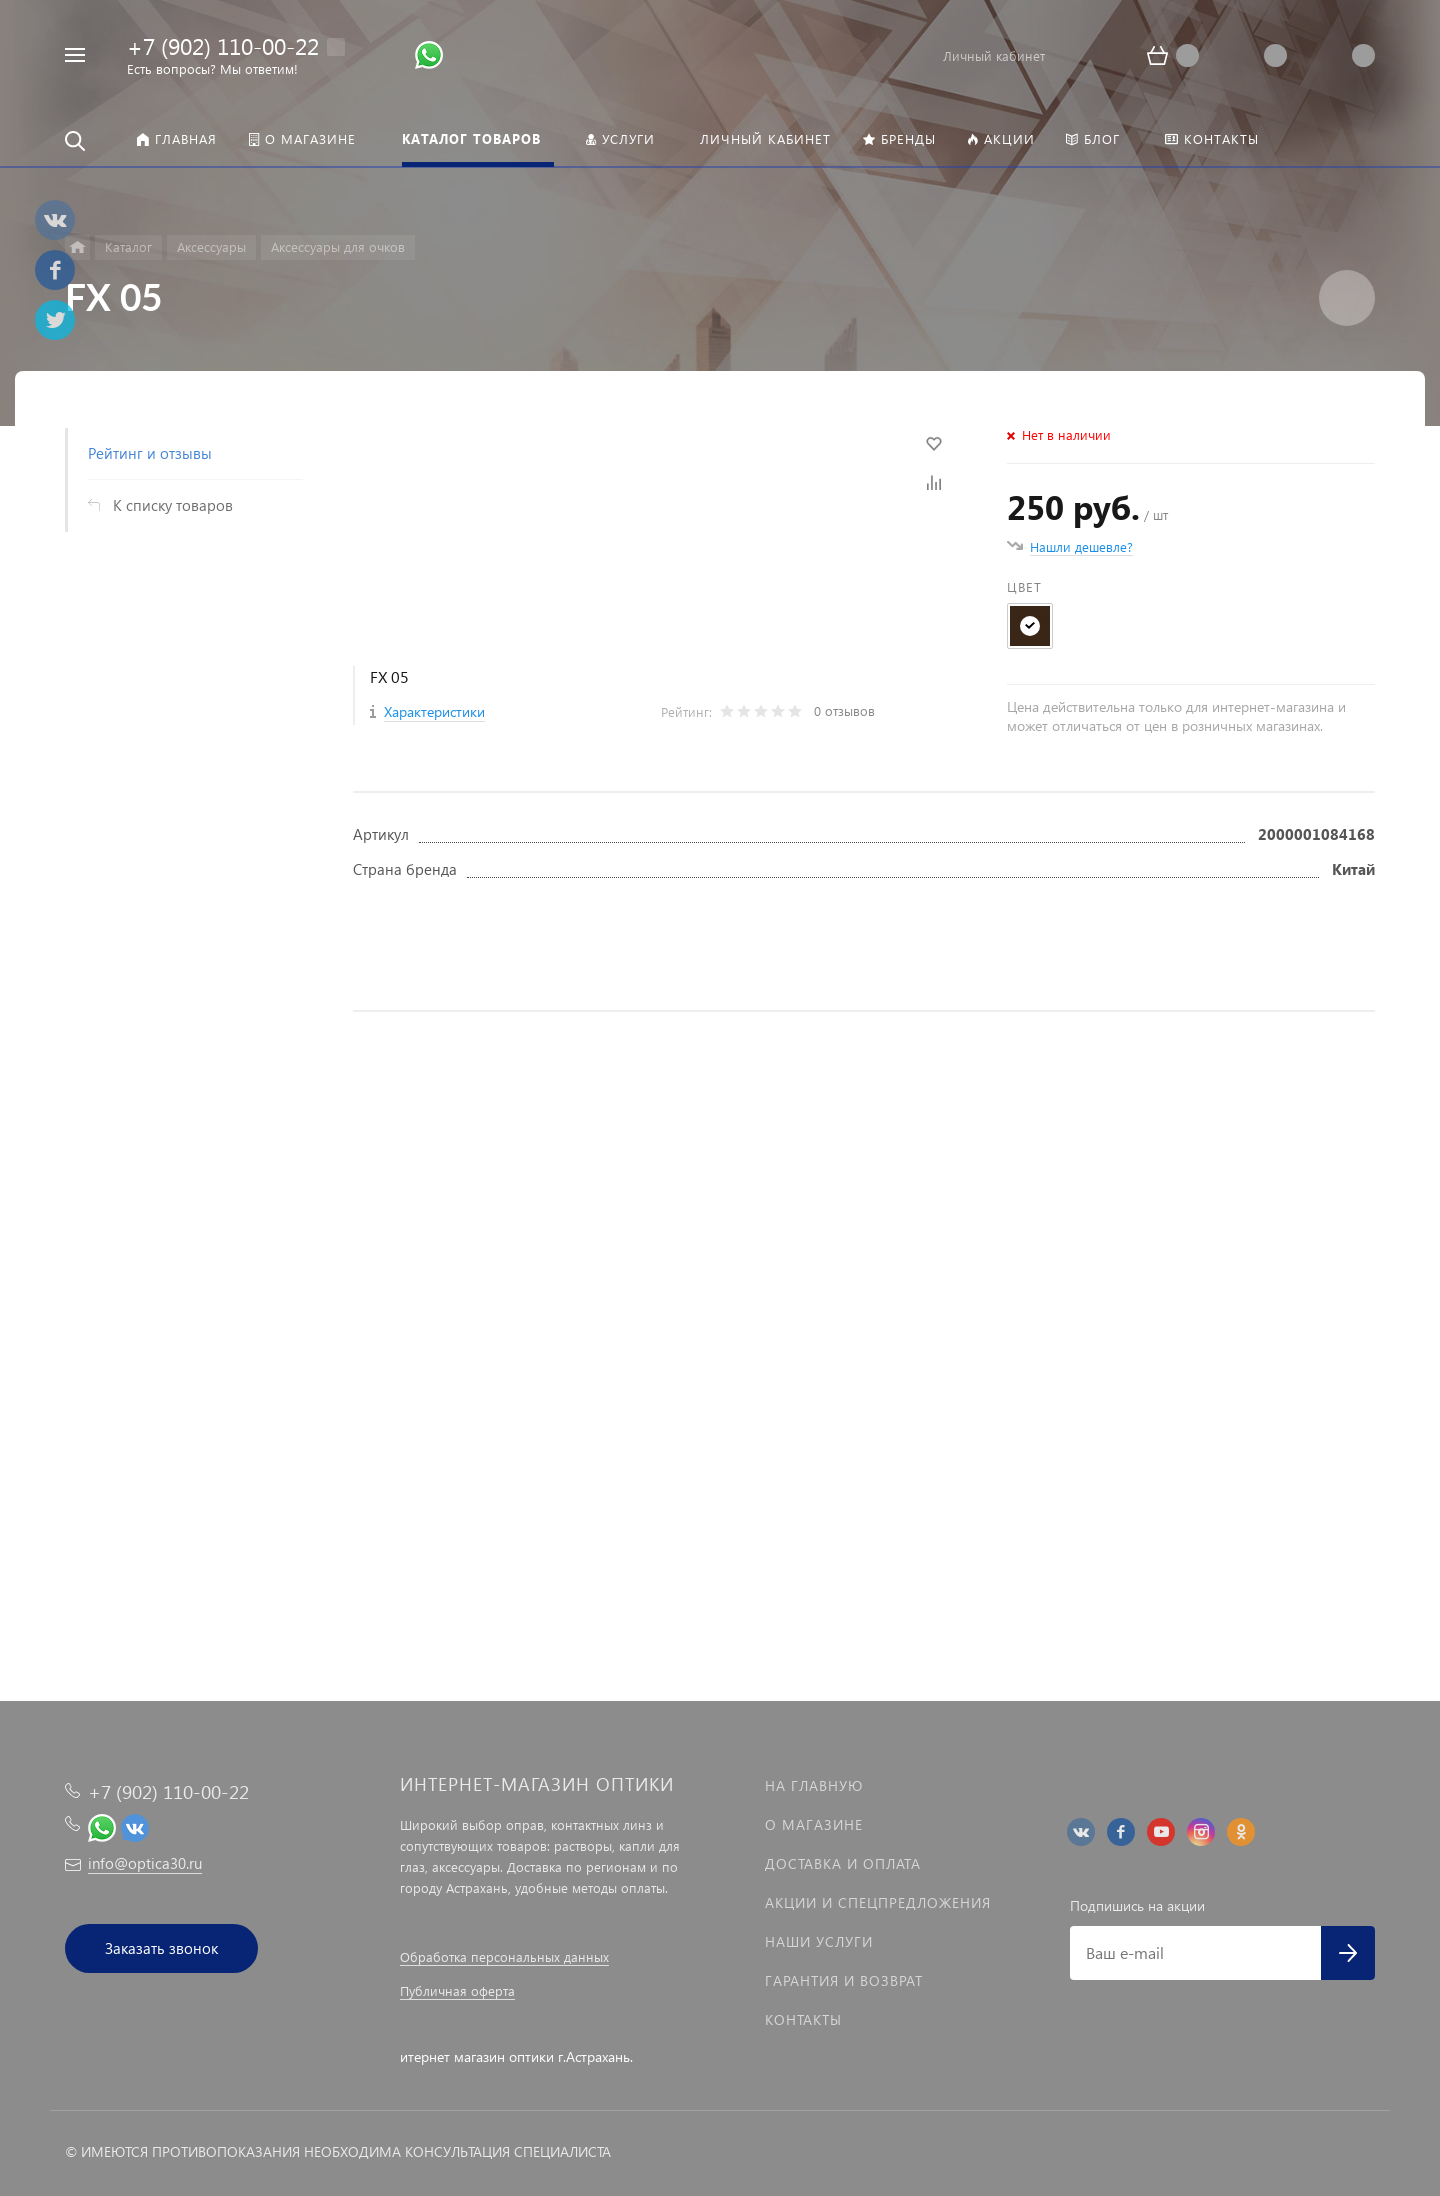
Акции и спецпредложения (878, 1902)
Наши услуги (819, 1941)
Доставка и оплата (843, 1863)
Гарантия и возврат (844, 1980)
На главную (814, 1785)
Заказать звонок (161, 1948)
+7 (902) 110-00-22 (223, 45)
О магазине (814, 1824)
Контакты (803, 2019)
